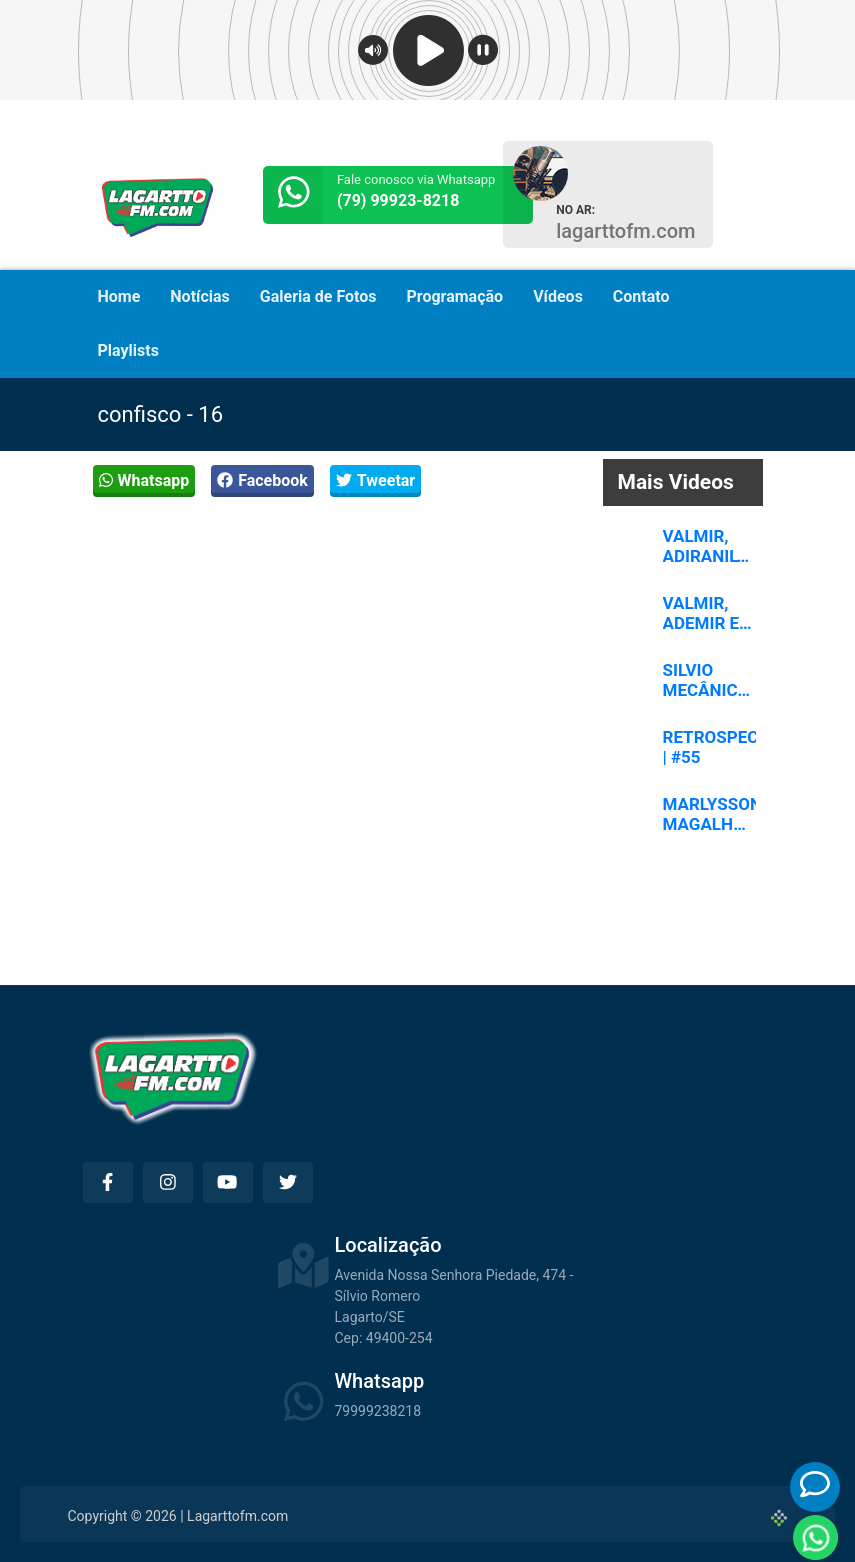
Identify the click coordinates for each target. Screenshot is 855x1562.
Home (119, 296)
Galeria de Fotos (318, 296)
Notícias (199, 296)
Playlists (128, 350)
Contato (641, 296)
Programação (455, 296)
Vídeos (558, 296)
